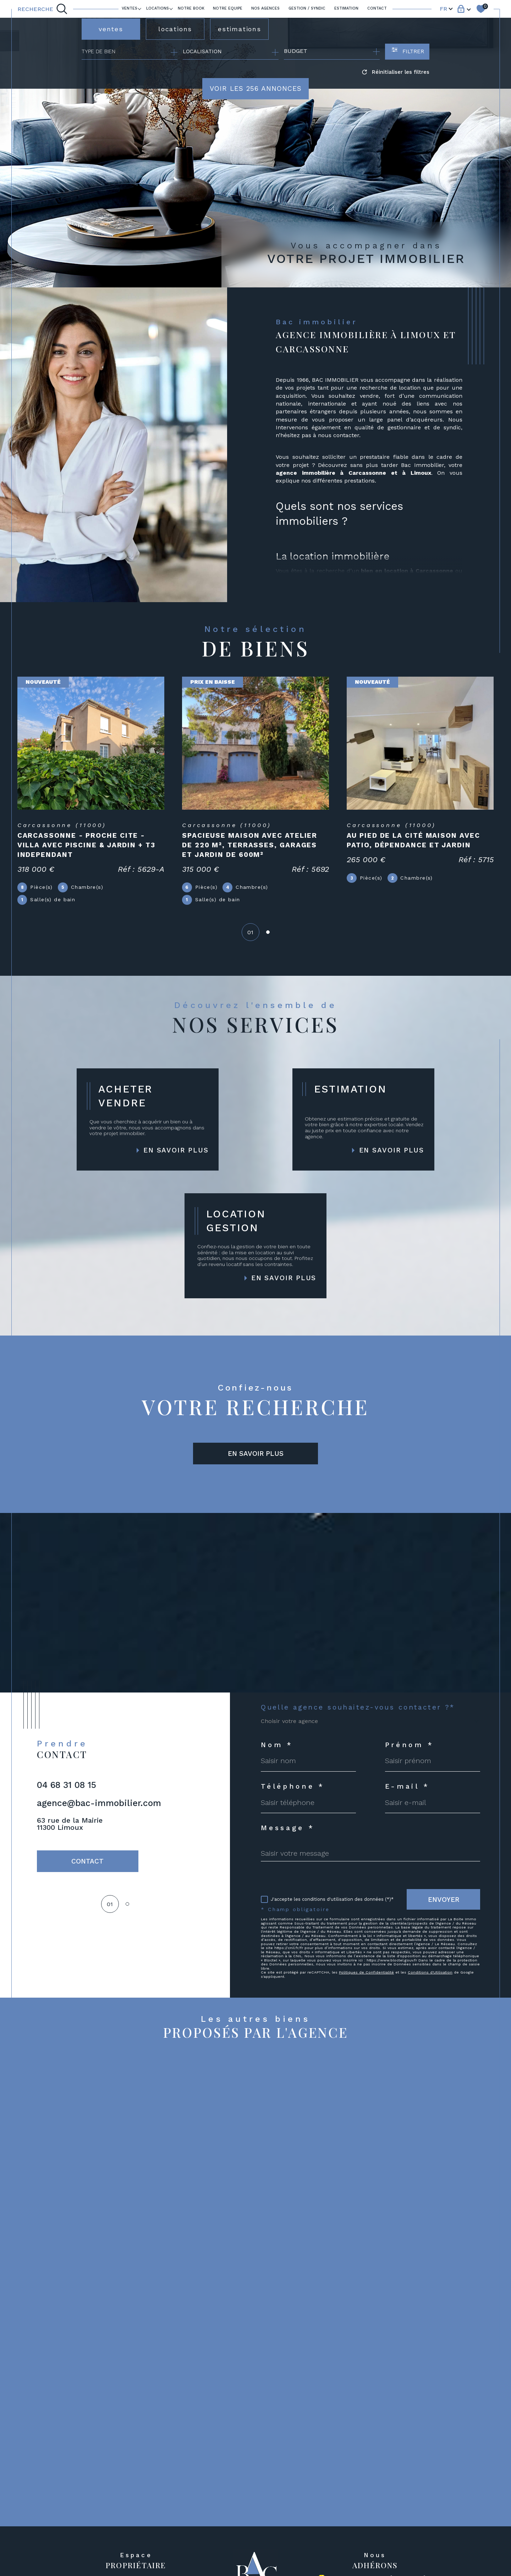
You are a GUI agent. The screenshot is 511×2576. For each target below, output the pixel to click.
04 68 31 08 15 (66, 1785)
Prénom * (409, 1744)
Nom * (277, 1744)
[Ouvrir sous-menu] (140, 8)
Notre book (191, 8)
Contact (377, 8)
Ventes (129, 8)
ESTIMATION (346, 8)
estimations (239, 29)
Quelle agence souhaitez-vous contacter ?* (358, 1707)
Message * (288, 1827)
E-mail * (407, 1786)
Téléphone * (293, 1786)
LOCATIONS (157, 8)
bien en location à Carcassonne (407, 570)
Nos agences (265, 8)
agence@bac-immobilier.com (99, 1803)
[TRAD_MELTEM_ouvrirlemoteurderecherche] (42, 9)
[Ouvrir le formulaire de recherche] (407, 52)
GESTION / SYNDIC (307, 8)
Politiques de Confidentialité (366, 1972)
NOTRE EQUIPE (227, 8)
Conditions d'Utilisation (430, 1972)
